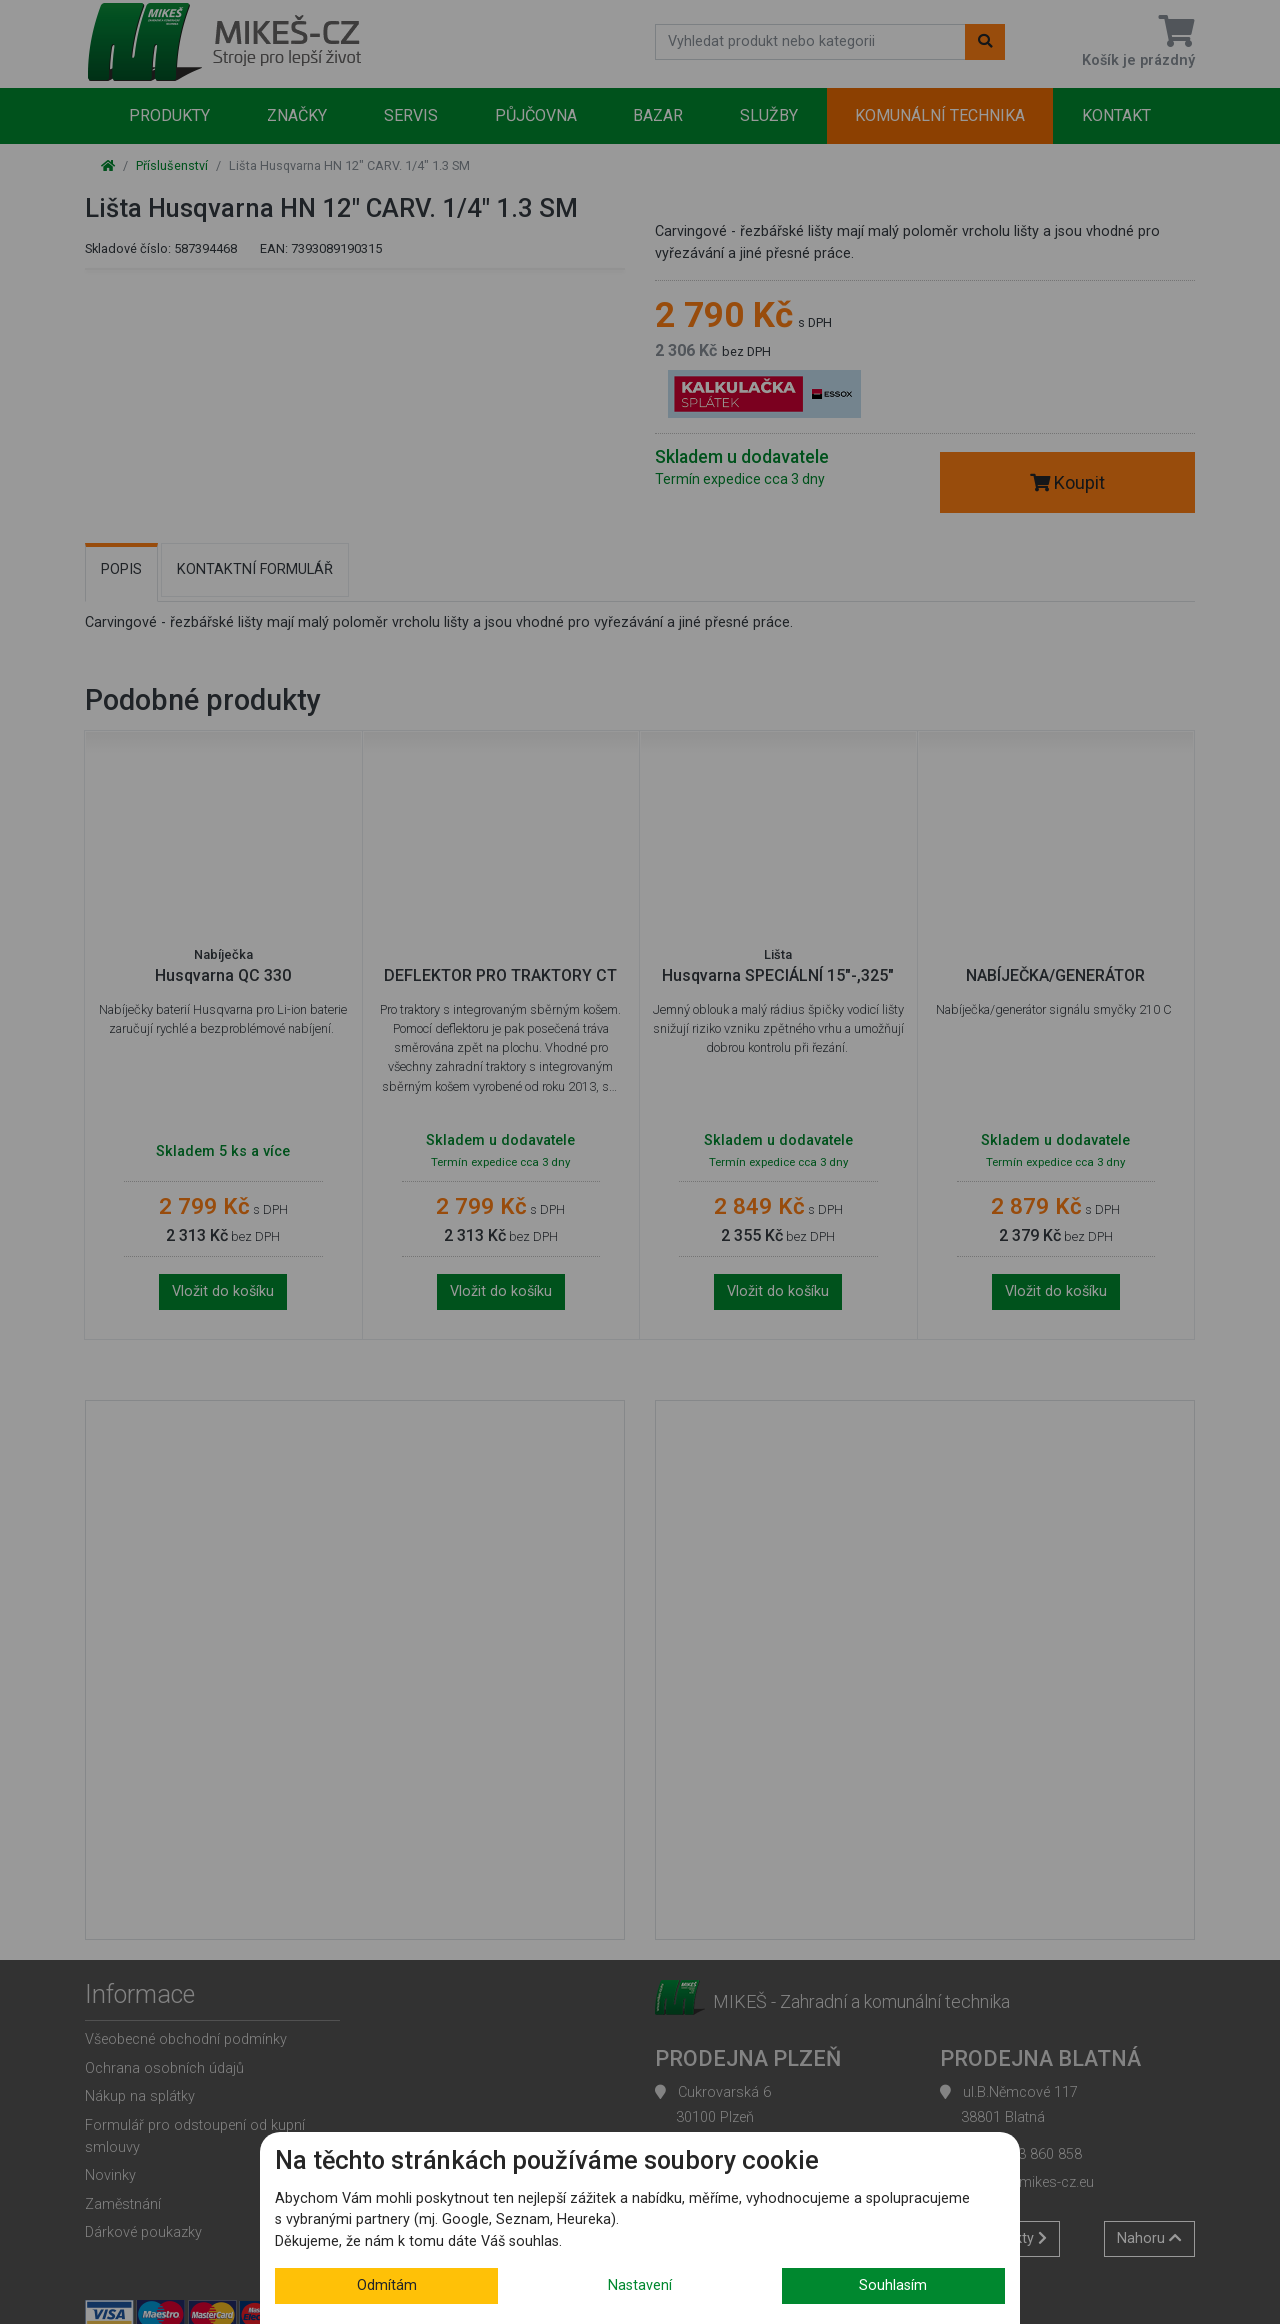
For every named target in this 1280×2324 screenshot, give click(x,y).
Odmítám (387, 2285)
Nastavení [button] (640, 2285)
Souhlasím (893, 2285)
